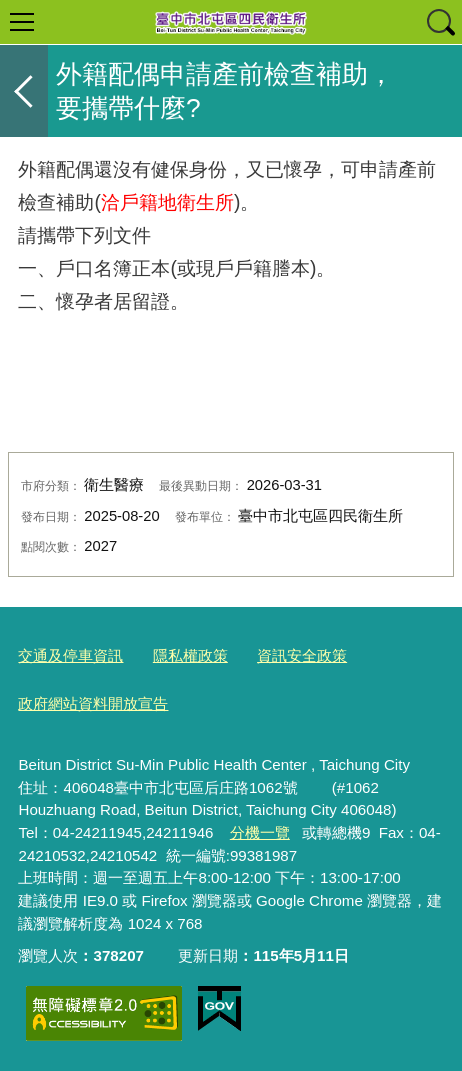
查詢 (440, 22)
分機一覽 (260, 832)
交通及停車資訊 (70, 655)
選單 (22, 22)
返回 (24, 91)
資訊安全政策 (302, 655)
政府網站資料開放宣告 (93, 703)
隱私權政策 (190, 655)
